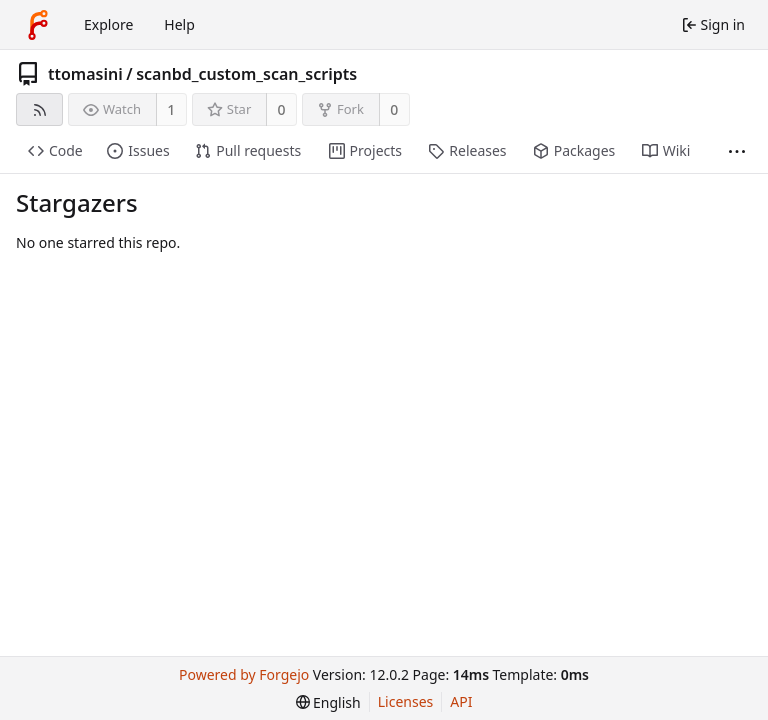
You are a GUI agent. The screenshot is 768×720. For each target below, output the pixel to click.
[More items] (737, 151)
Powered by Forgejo (244, 674)
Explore (108, 24)
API (461, 701)
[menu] (328, 702)
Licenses (406, 701)
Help (179, 24)
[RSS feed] (39, 109)
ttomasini (85, 74)
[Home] (38, 25)
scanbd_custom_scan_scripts (246, 74)
